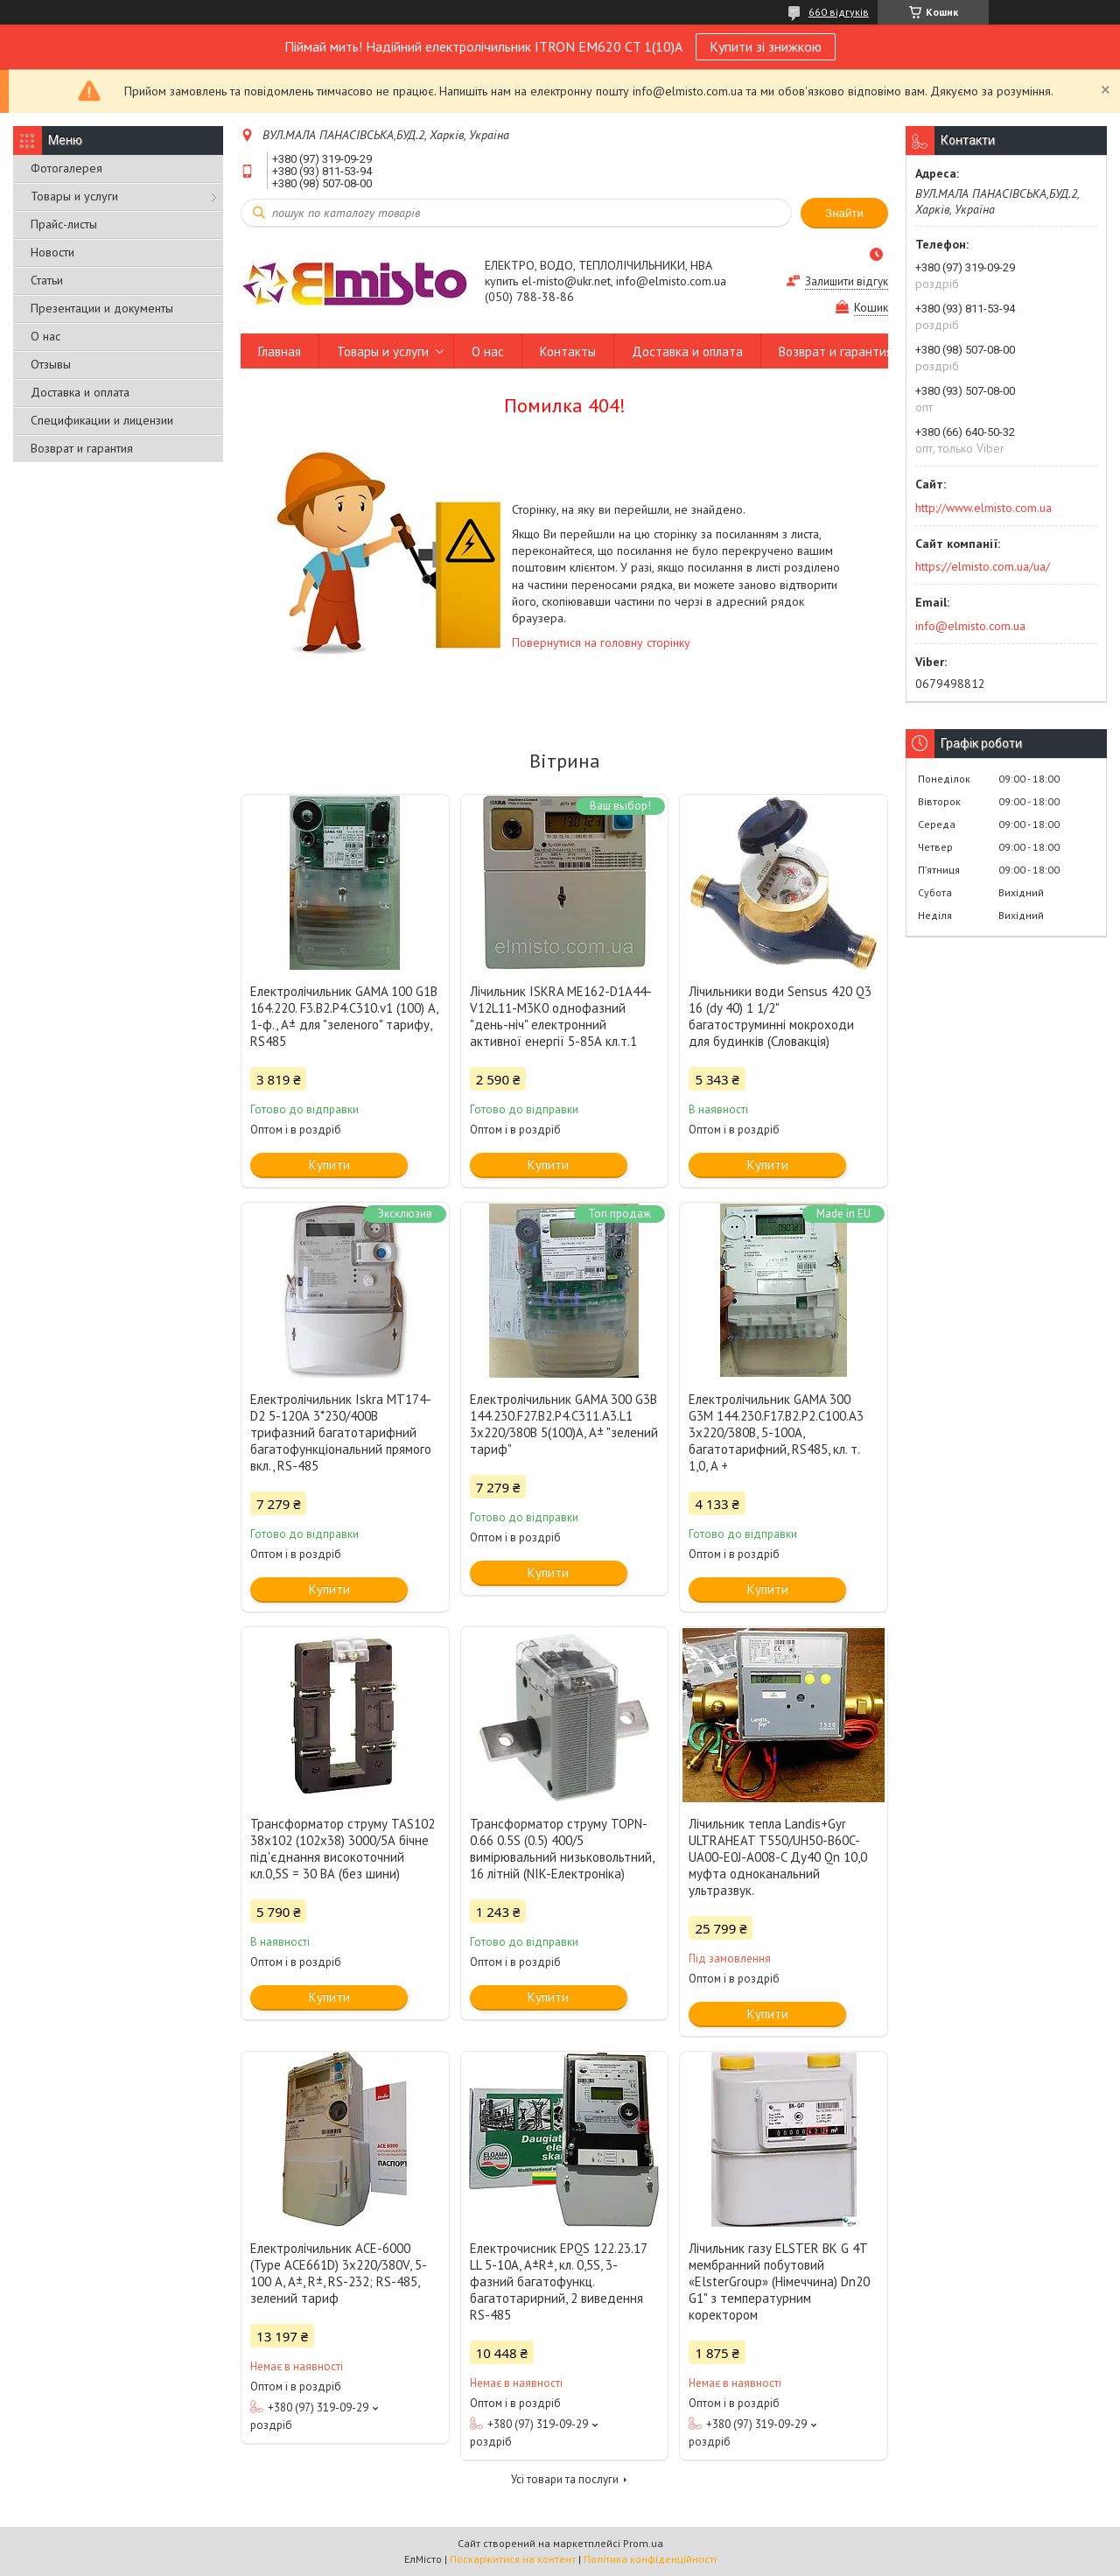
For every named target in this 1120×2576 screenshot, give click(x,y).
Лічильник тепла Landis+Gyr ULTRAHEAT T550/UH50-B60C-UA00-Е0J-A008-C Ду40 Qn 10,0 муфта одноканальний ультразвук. (778, 1857)
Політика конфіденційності (650, 2558)
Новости (52, 252)
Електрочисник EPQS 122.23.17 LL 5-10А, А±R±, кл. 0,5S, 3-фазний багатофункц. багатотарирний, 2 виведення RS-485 (558, 2281)
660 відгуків (838, 11)
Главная (279, 351)
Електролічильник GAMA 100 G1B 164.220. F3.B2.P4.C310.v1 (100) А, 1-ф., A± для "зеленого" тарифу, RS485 (344, 1016)
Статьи (47, 280)
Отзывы (51, 364)
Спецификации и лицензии (102, 420)
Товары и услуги (74, 196)
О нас (45, 336)
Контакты (568, 351)
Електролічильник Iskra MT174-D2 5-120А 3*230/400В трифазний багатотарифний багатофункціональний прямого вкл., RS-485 (340, 1432)
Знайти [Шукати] (844, 213)
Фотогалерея (66, 168)
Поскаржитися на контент (513, 2558)
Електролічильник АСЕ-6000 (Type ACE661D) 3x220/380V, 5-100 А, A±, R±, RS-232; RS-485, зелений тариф (338, 2273)
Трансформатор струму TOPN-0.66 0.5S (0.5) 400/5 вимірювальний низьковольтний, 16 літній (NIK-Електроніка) (562, 1848)
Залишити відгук (846, 281)
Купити (329, 1164)
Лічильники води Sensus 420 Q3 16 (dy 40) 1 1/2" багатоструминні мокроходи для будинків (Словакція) (780, 1016)
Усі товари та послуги (565, 2479)
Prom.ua (643, 2543)
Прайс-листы (64, 224)
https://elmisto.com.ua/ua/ (982, 566)
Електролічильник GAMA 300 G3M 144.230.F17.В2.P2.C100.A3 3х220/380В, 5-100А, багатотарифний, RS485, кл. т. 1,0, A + (776, 1432)
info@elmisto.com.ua (970, 626)
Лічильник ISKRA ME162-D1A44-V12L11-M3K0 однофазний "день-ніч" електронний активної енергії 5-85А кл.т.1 (561, 1016)
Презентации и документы (102, 308)
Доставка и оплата (80, 392)
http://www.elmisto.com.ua (983, 508)
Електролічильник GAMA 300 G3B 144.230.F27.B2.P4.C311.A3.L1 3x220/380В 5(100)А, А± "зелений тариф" (564, 1424)
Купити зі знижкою (766, 46)
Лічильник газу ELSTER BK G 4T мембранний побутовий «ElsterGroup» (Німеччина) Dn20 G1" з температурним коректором (779, 2281)
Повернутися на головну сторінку (601, 642)
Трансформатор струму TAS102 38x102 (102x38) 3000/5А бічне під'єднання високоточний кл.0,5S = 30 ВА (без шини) (342, 1848)
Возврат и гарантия (82, 448)
